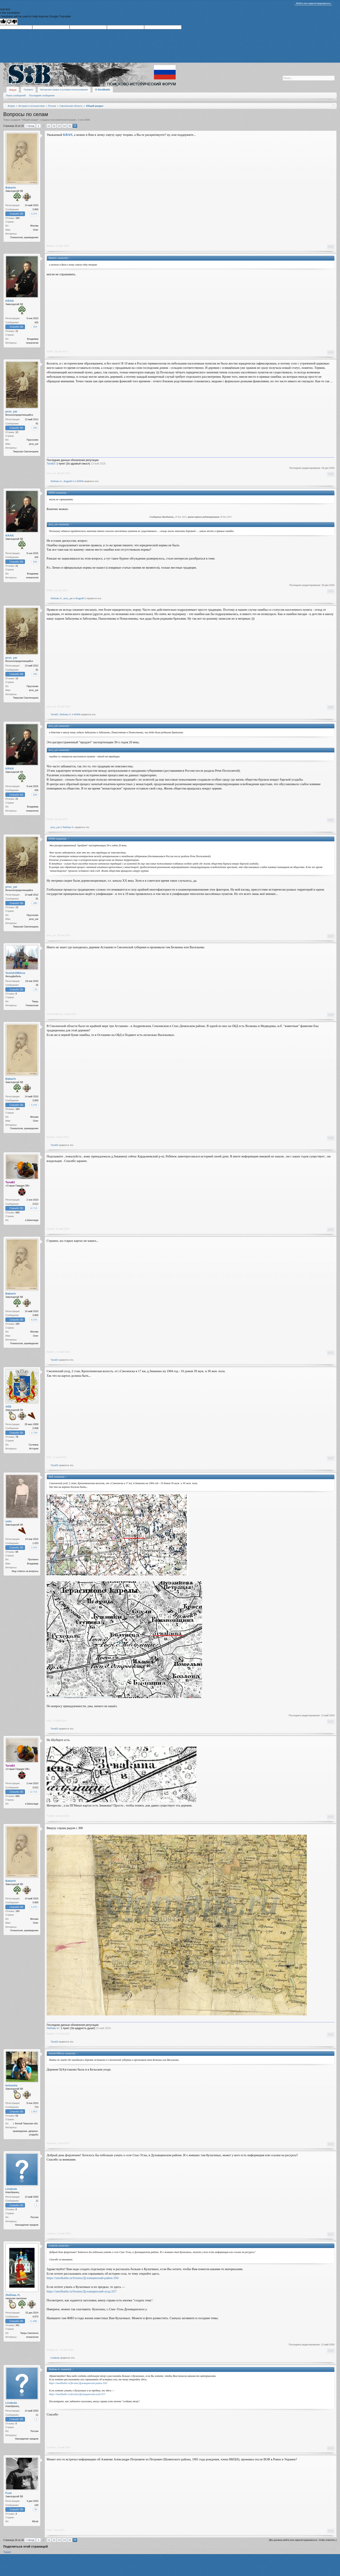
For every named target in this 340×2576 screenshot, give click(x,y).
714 (36, 2107)
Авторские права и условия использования (64, 89)
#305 (330, 707)
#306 (330, 820)
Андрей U (69, 481)
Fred (49, 2530)
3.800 (35, 209)
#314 (330, 1816)
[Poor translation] (12, 21)
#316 (330, 2144)
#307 (330, 936)
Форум (12, 90)
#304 (330, 591)
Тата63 (51, 463)
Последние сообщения (41, 95)
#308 (330, 1015)
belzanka (51, 2143)
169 (36, 2505)
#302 (330, 352)
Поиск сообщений (16, 95)
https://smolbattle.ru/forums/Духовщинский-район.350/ (83, 2278)
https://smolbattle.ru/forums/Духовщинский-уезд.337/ (82, 2291)
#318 (330, 2350)
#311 (330, 1352)
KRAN (67, 134)
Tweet (7, 2552)
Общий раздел (30, 119)
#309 (330, 1138)
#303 (330, 474)
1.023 (35, 1543)
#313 (330, 1721)
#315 (330, 2034)
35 (37, 985)
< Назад (30, 126)
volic (49, 1720)
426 (36, 322)
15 (69, 126)
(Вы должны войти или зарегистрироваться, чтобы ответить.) (303, 2540)
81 (37, 423)
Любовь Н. (56, 481)
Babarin (51, 245)
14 (64, 126)
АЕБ (49, 1457)
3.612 (35, 1204)
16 (75, 126)
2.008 (35, 1428)
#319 (330, 2448)
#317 (330, 2234)
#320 (330, 2531)
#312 (330, 1458)
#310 (330, 1229)
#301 (330, 246)
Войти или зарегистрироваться (313, 3)
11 (48, 126)
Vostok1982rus (54, 1014)
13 (59, 126)
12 (54, 126)
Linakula (51, 2233)
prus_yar (51, 473)
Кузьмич (72, 119)
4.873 (35, 2316)
